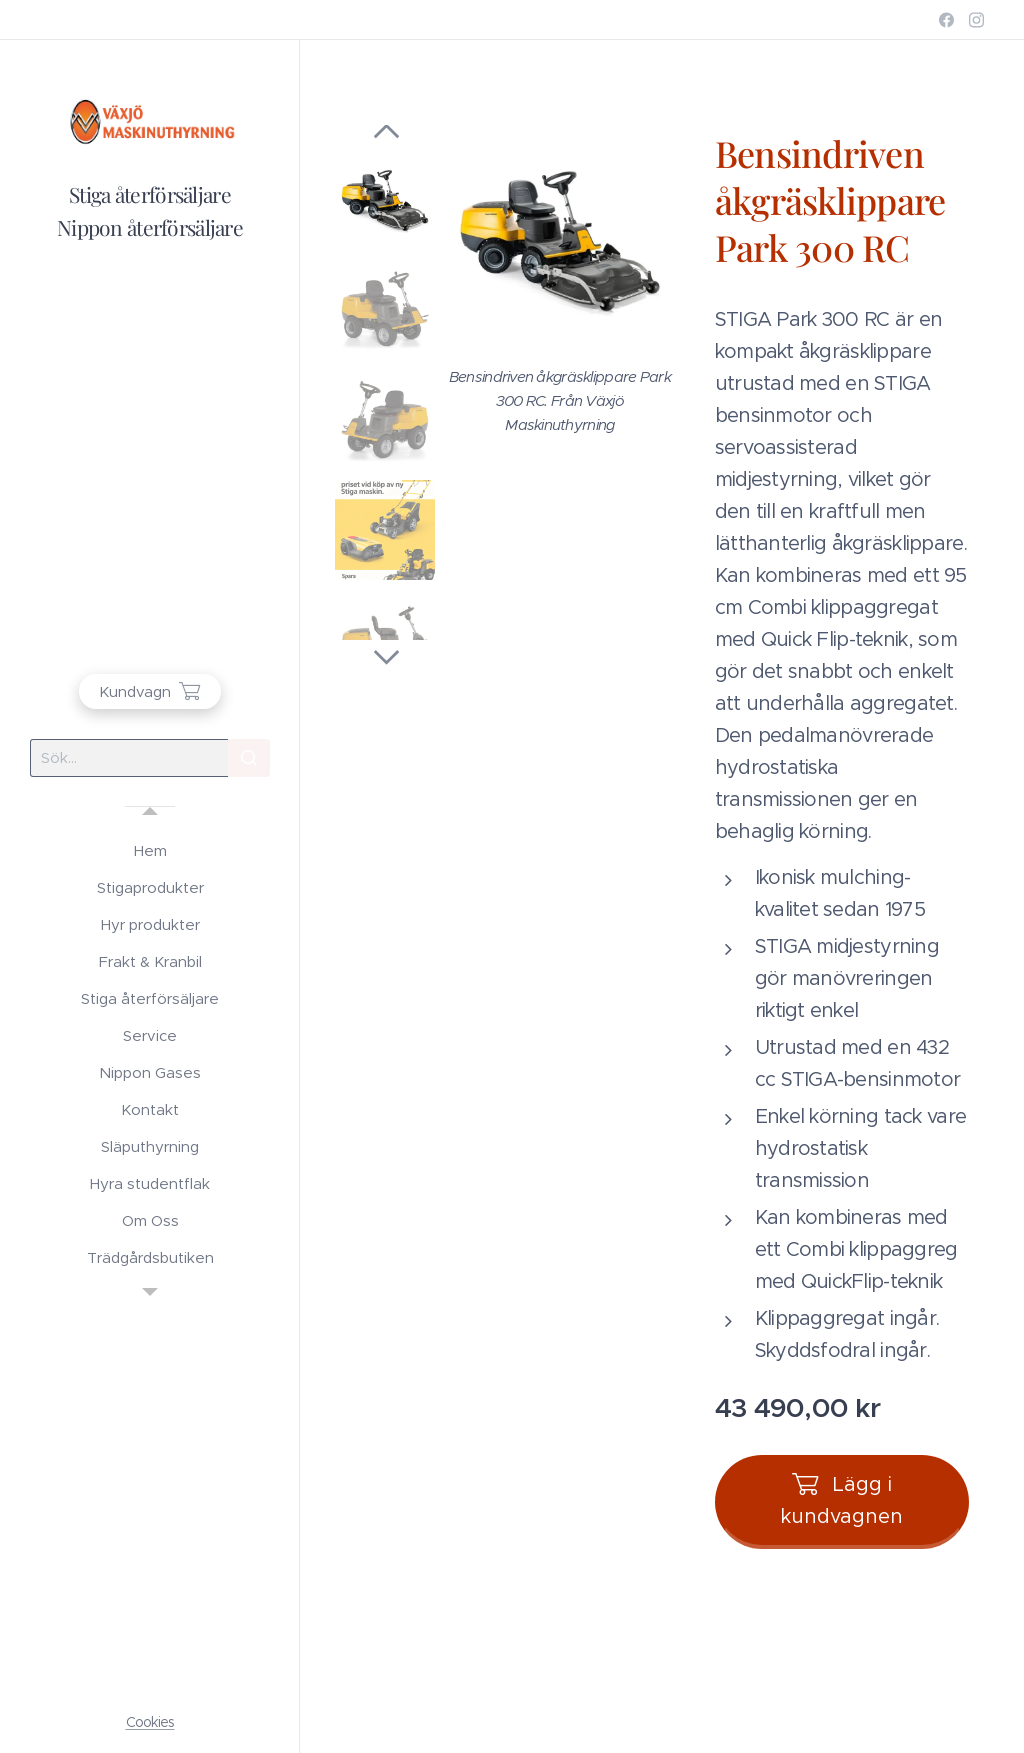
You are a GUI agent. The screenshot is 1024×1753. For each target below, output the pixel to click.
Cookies (150, 1722)
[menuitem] (150, 850)
